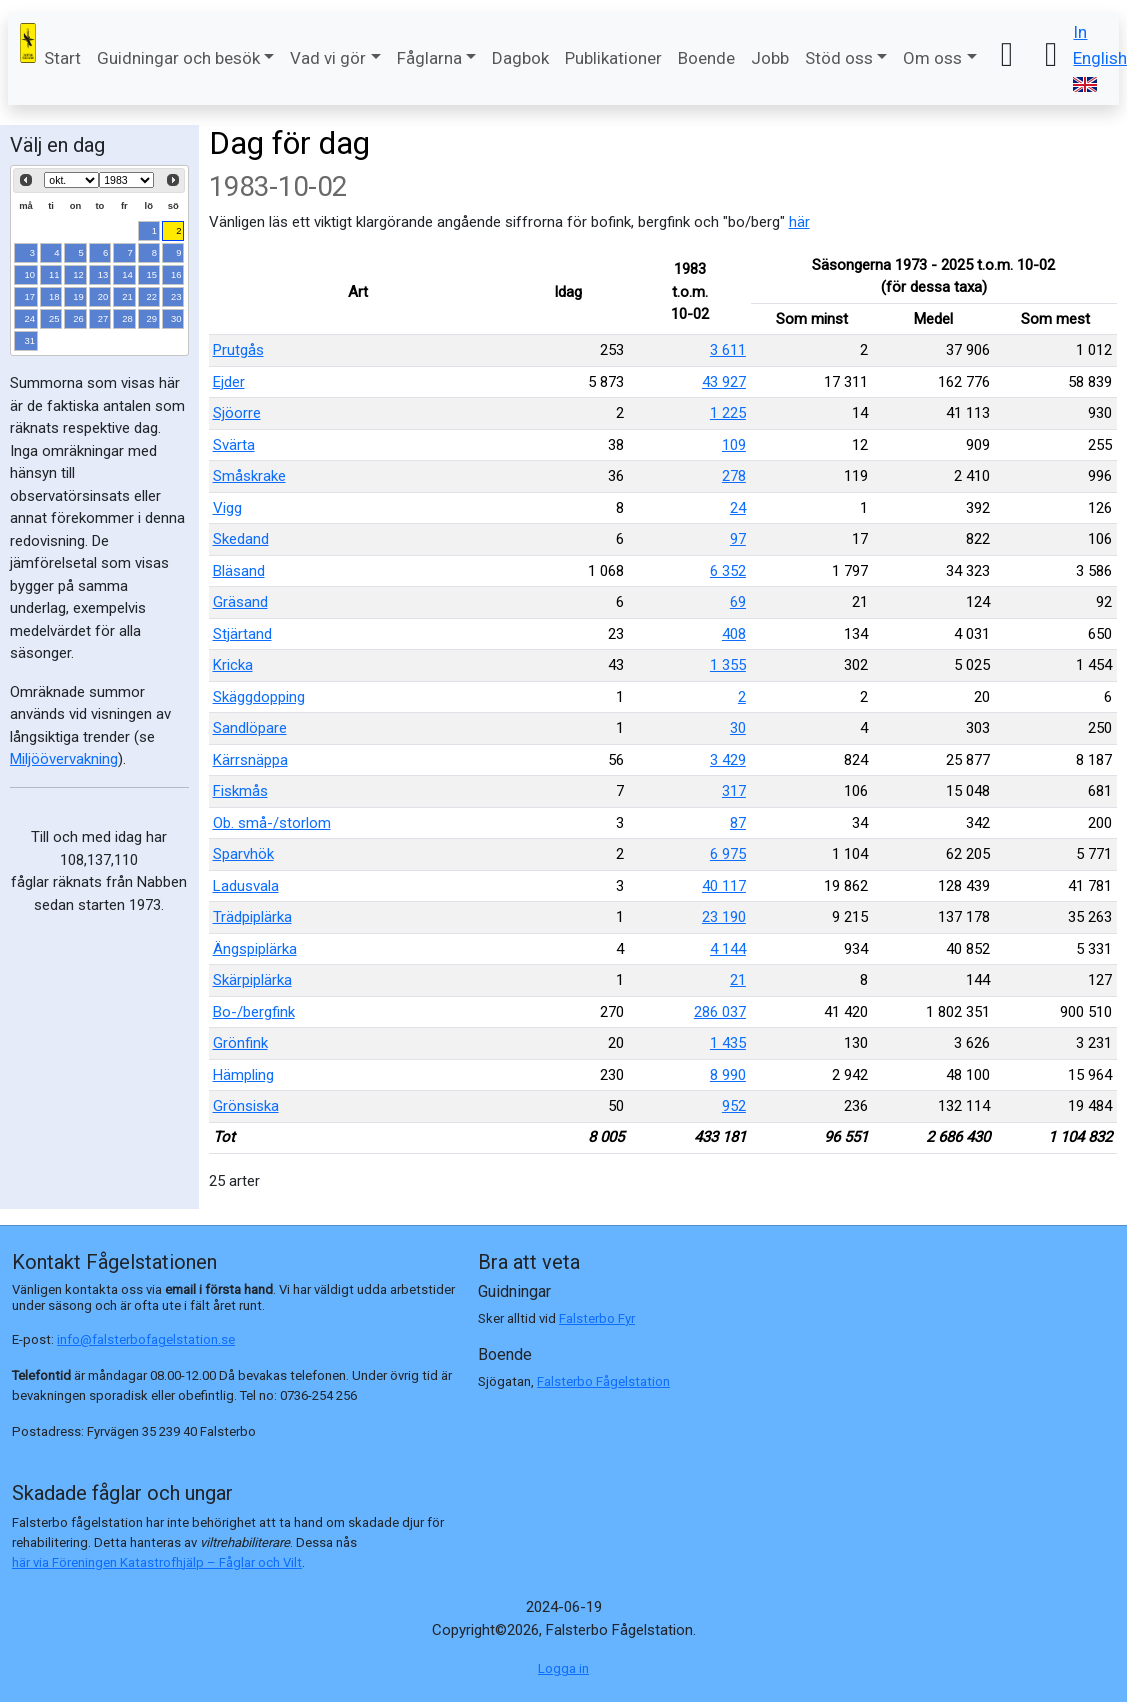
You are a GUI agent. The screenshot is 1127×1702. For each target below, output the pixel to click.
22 (152, 296)
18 (54, 296)
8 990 (728, 1075)
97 (738, 539)
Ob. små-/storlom (272, 823)
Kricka (233, 665)
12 (78, 274)
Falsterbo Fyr (597, 1318)
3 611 (728, 350)
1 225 (728, 413)
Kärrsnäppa (250, 760)
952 (734, 1106)
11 (54, 274)
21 (127, 296)
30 (176, 318)
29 (152, 318)
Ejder (229, 382)
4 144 (728, 949)
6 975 (728, 854)
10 (30, 274)
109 (734, 445)
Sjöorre (237, 413)
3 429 (728, 760)
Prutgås (238, 350)
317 (734, 791)
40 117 (724, 886)
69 (738, 602)
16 (176, 274)
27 (103, 318)
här (799, 222)
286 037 (720, 1012)
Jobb (770, 58)
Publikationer (613, 58)
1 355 (728, 665)
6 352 (728, 571)
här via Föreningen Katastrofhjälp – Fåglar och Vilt (157, 1562)
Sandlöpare (250, 728)
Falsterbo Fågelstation (603, 1381)
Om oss (932, 58)
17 (30, 296)
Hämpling (243, 1075)
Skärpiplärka (252, 980)
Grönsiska (246, 1106)
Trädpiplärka (252, 917)
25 (54, 318)
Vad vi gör (328, 58)
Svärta (234, 445)
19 (78, 296)
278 (734, 476)
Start (62, 58)
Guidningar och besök (178, 58)
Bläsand (239, 571)
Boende (706, 58)
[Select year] (126, 180)
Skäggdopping (259, 697)
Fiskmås (240, 791)
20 (103, 296)
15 (152, 274)
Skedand (241, 539)
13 (103, 274)
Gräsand (240, 602)
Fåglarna (429, 58)
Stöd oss (839, 58)
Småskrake (249, 476)
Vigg (227, 508)
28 (127, 318)
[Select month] (71, 180)
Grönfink (240, 1043)
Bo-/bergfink (254, 1012)
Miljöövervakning (64, 759)
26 (78, 318)
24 (30, 318)
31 (30, 340)
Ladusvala (246, 886)
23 (176, 296)
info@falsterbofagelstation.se (146, 1339)
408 (734, 634)
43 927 (724, 382)
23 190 (724, 917)
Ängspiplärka (255, 949)
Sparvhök (243, 854)
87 (738, 823)
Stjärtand (242, 634)
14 (127, 274)
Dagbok (520, 58)
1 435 (728, 1043)
